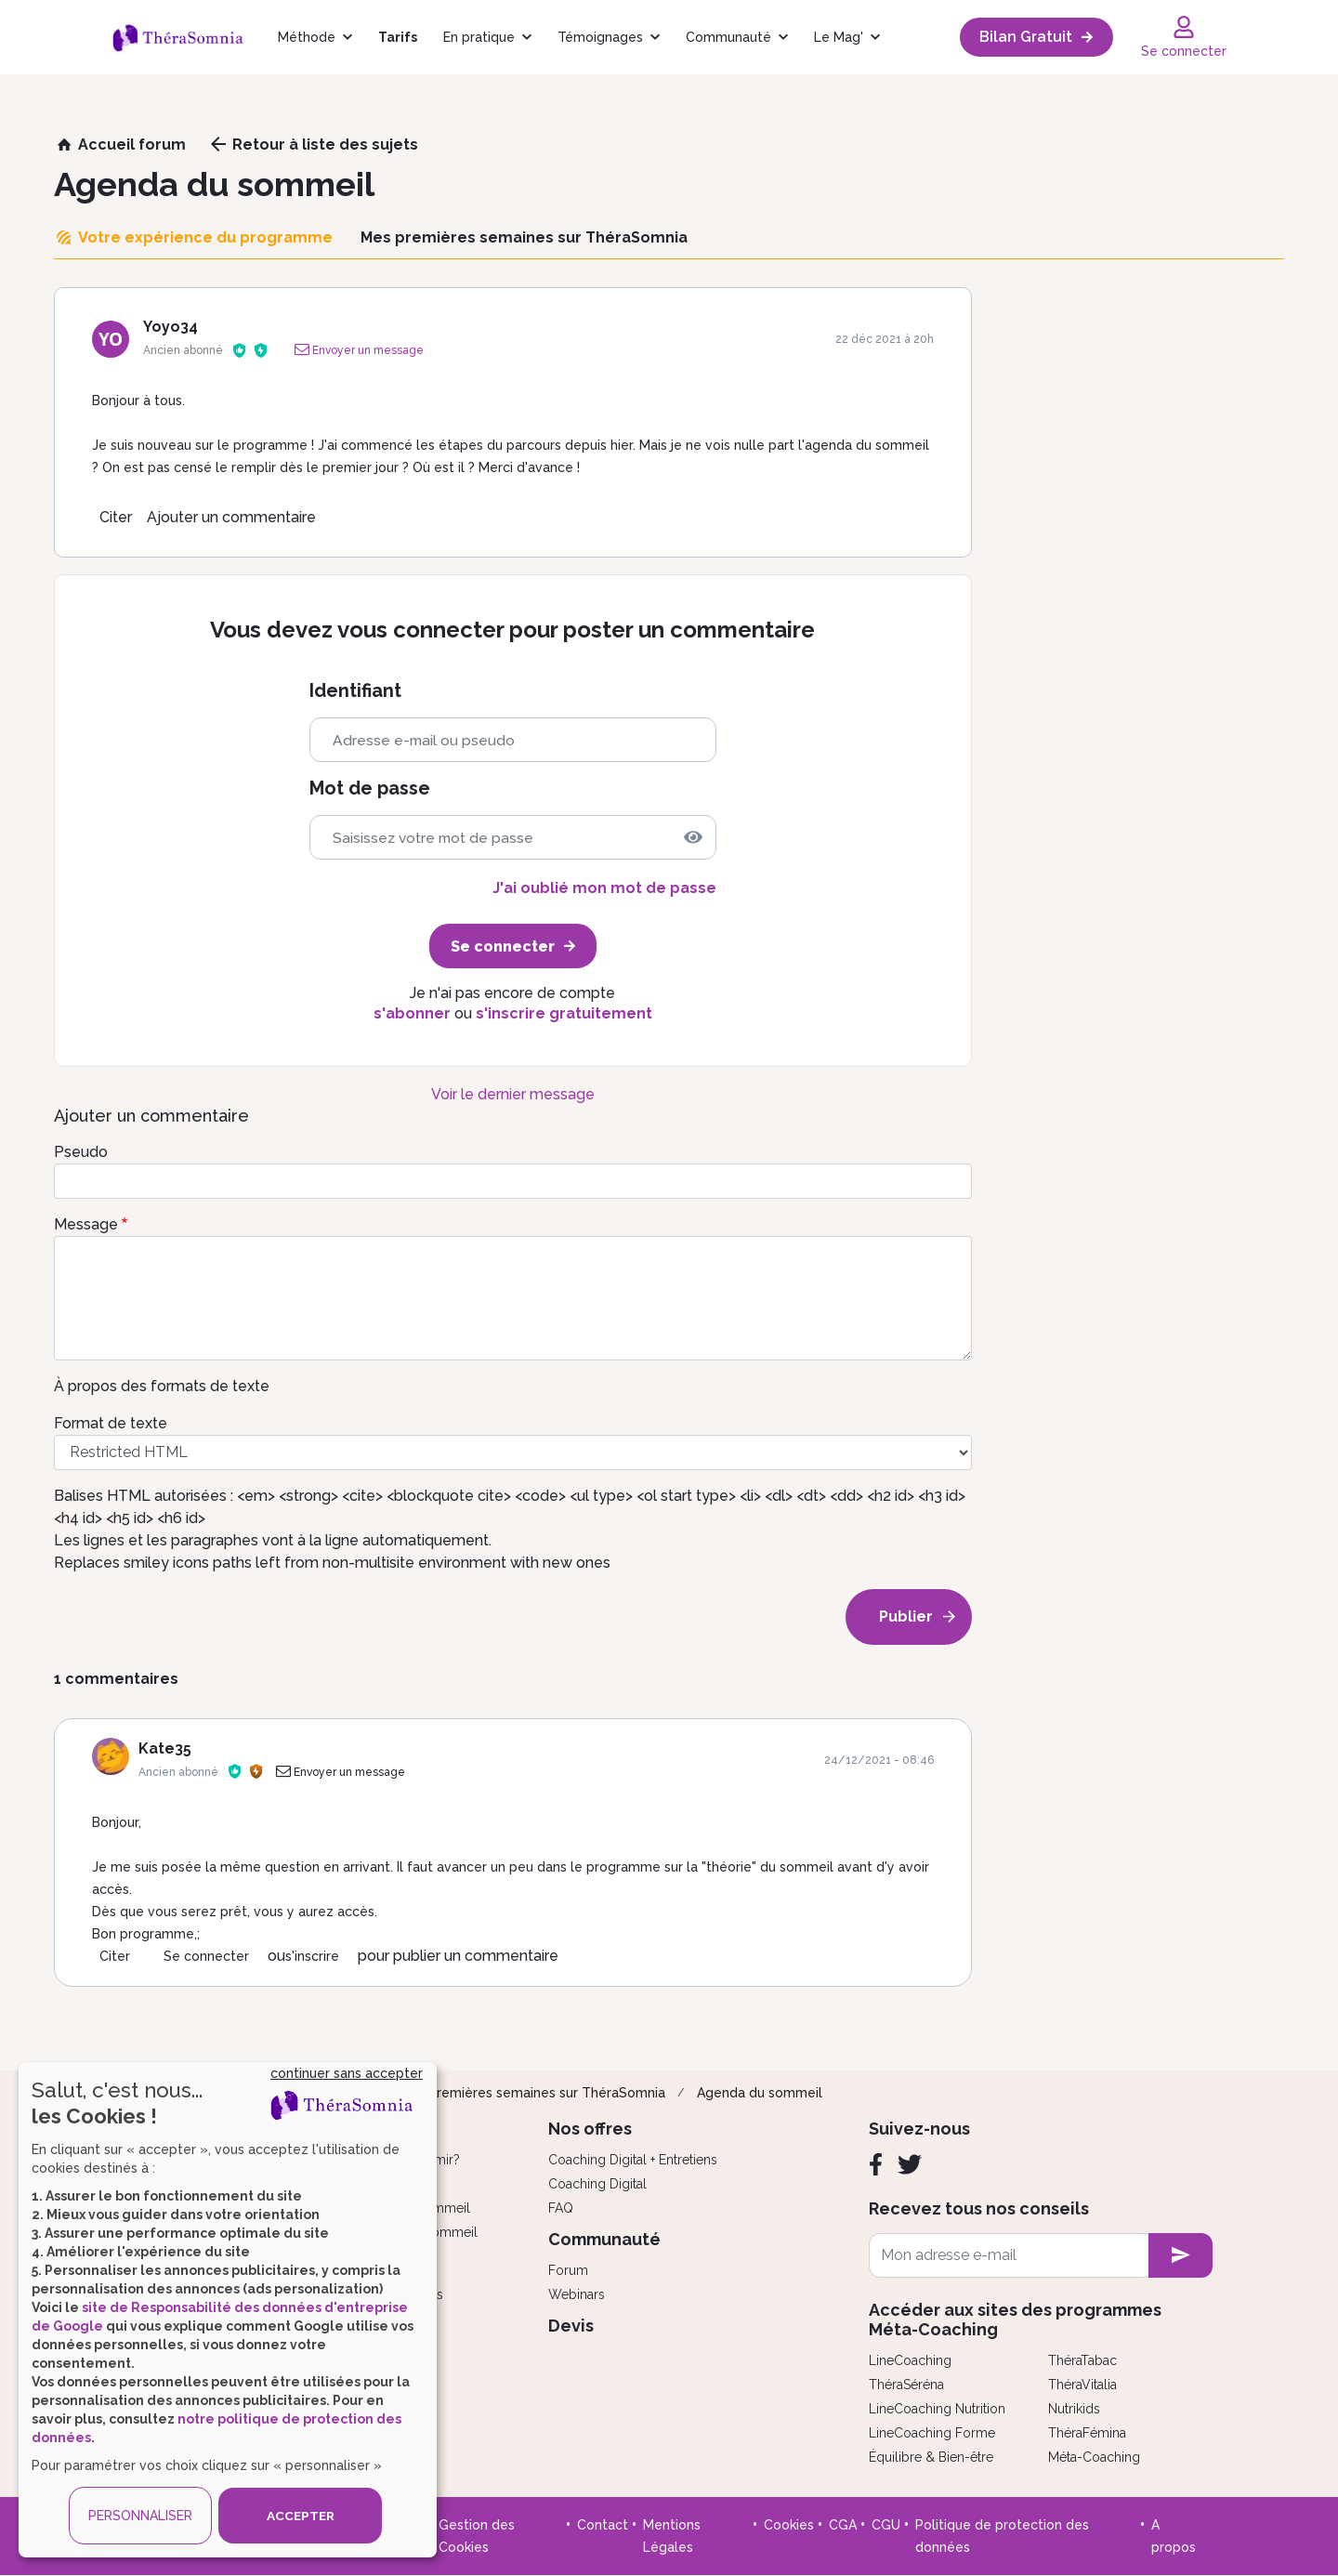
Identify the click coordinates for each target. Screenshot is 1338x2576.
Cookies (789, 2524)
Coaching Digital (597, 2183)
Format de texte (110, 1423)
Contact (602, 2524)
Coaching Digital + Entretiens (632, 2159)
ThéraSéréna (906, 2384)
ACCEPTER (300, 2515)
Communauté (728, 37)
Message (86, 1224)
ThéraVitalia (1082, 2384)
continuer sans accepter (346, 2073)
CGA (843, 2524)
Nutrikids (1074, 2408)
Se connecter (206, 1956)
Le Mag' (838, 37)
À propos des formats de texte (161, 1386)
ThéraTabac (1082, 2360)
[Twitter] (910, 2164)
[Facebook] (876, 2164)
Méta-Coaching (1094, 2457)
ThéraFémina (1087, 2432)
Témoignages (600, 37)
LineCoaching (910, 2360)
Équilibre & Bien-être (931, 2457)
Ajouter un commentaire (231, 517)
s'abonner (412, 1013)
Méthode (306, 37)
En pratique (479, 37)
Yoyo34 (170, 326)
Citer (115, 517)
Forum (568, 2270)
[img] (693, 837)
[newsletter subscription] (1180, 2255)
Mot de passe (369, 788)
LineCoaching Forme (932, 2432)
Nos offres (590, 2128)
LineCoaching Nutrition (937, 2408)
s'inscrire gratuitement (564, 1013)
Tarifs (397, 37)
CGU (886, 2524)
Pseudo (81, 1152)
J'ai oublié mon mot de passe (604, 888)
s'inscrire (312, 1956)
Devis (571, 2325)
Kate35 (164, 1748)
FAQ (560, 2208)
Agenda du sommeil (759, 2092)
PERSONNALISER (140, 2515)
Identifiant (355, 691)
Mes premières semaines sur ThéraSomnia (532, 2092)
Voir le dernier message (513, 1094)
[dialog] (228, 2309)
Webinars (576, 2294)
